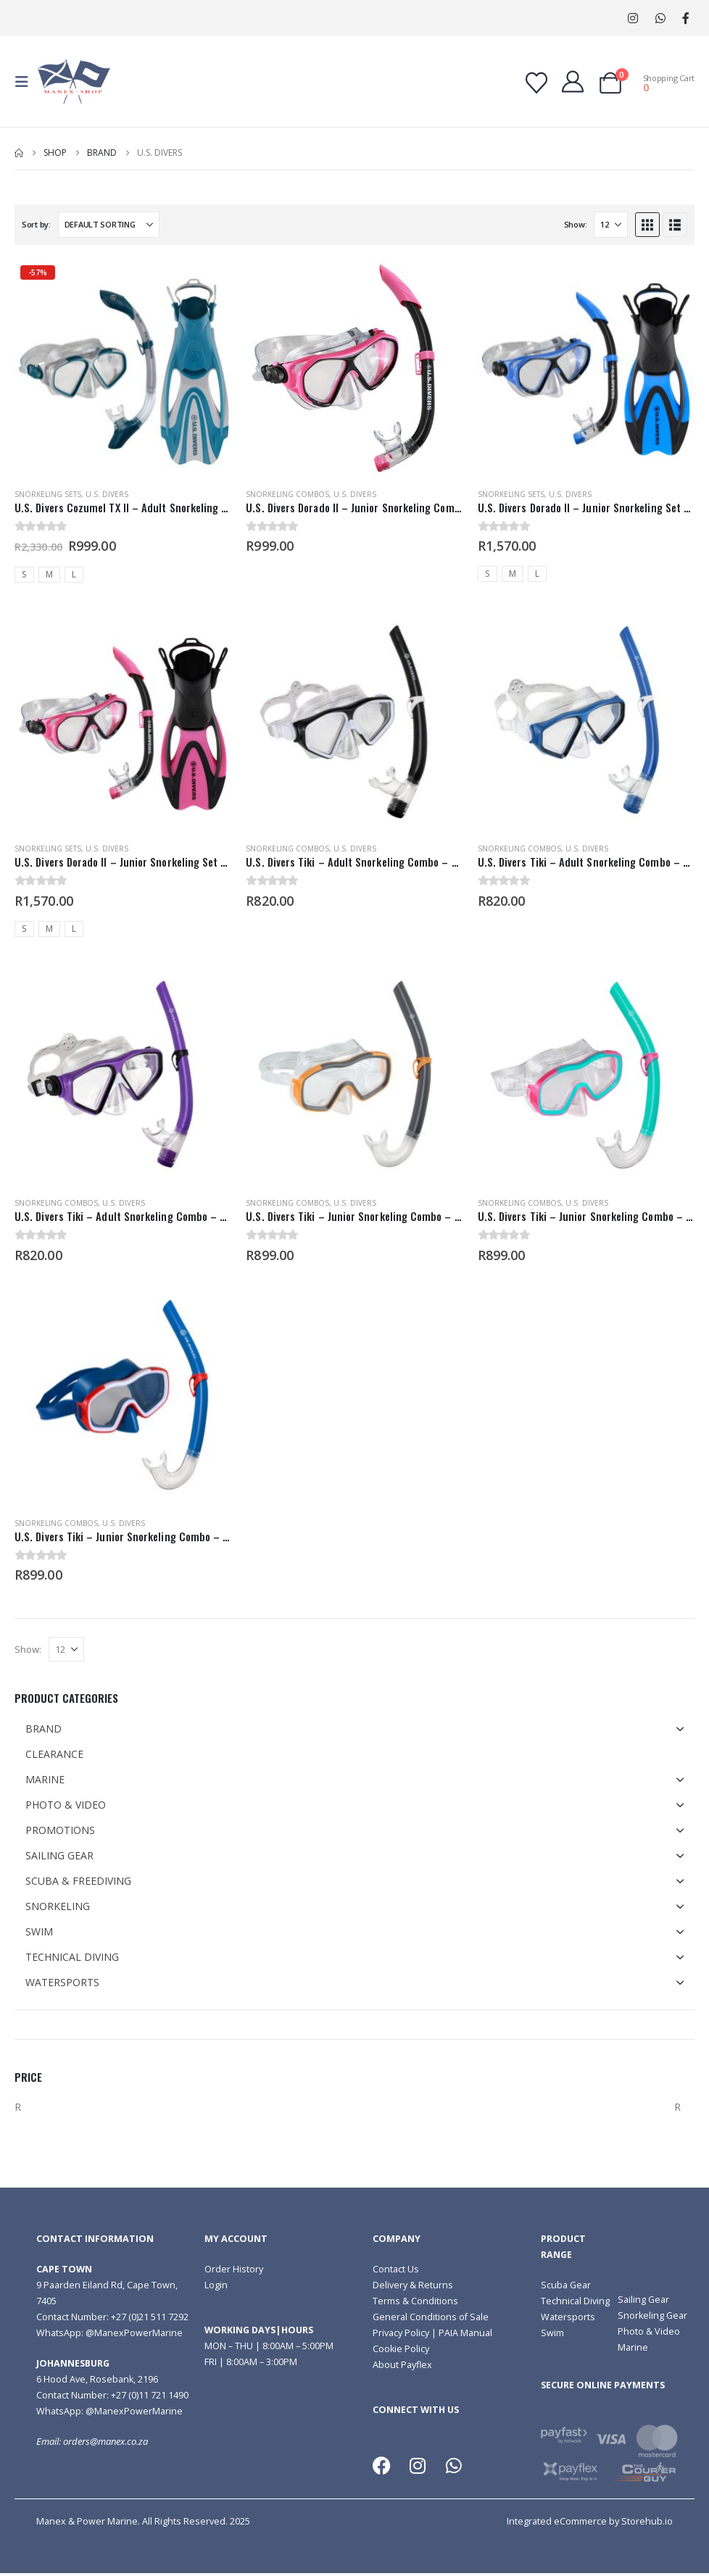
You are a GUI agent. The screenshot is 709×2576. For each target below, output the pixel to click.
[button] (26, 82)
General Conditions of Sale (431, 2317)
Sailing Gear (643, 2299)
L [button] (74, 574)
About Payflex (402, 2365)
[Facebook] (685, 18)
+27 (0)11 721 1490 (149, 2395)
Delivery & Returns (413, 2285)
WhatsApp (660, 18)
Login (216, 2285)
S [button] (24, 574)
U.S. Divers (107, 494)
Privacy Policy (401, 2333)
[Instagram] (632, 18)
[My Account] (573, 82)
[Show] (611, 225)
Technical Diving (575, 2301)
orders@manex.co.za (105, 2441)
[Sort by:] (108, 225)
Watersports (568, 2317)
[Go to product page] (122, 367)
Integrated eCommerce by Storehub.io (590, 2521)
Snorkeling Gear (652, 2315)
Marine (633, 2347)
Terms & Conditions (415, 2301)
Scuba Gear (566, 2285)
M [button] (49, 574)
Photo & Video (649, 2331)
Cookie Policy (401, 2349)
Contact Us (396, 2269)
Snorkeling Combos (287, 494)
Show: (575, 224)
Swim (552, 2333)
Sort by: (36, 224)
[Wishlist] (536, 83)
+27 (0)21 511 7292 (149, 2317)
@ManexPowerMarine (134, 2333)
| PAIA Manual (460, 2333)
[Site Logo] (74, 81)
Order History (233, 2269)
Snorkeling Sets (47, 494)
